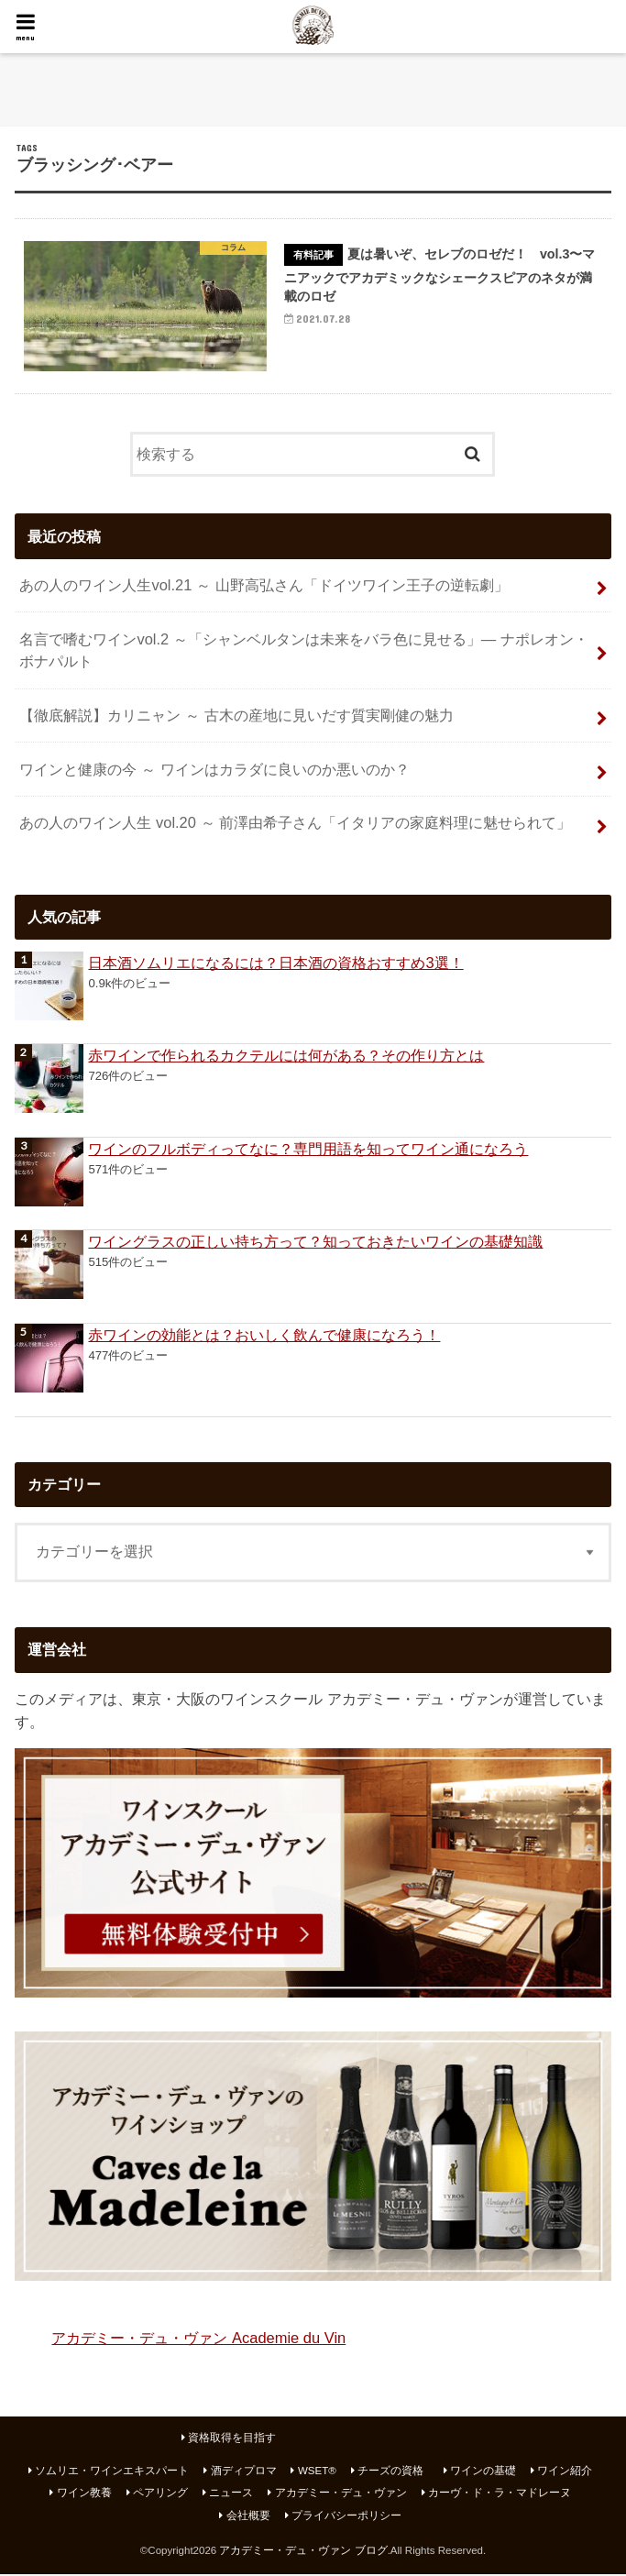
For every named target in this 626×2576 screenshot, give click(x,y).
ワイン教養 (84, 2494)
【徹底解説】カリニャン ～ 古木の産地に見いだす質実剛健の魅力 (236, 717)
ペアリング (160, 2494)
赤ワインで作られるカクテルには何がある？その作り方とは (286, 1057)
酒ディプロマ (244, 2472)
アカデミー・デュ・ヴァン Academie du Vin (198, 2338)
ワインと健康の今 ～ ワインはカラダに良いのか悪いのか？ (214, 771)
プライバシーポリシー (346, 2516)
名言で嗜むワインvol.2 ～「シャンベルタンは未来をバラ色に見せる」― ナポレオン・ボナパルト (303, 651)
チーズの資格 (390, 2472)
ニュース (231, 2494)
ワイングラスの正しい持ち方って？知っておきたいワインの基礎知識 (315, 1243)
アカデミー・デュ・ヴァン (341, 2494)
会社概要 (248, 2516)
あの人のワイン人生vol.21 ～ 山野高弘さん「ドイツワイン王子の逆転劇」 (263, 586)
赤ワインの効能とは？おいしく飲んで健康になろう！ (264, 1336)
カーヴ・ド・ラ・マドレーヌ (499, 2494)
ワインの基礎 (483, 2472)
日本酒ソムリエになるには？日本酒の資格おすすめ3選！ (275, 964)
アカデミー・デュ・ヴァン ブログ (303, 2551)
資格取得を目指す (232, 2439)
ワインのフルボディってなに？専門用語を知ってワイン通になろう (308, 1150)
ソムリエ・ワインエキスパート (112, 2472)
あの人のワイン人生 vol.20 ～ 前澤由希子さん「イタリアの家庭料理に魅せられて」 (295, 824)
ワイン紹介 (564, 2472)
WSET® (317, 2472)
